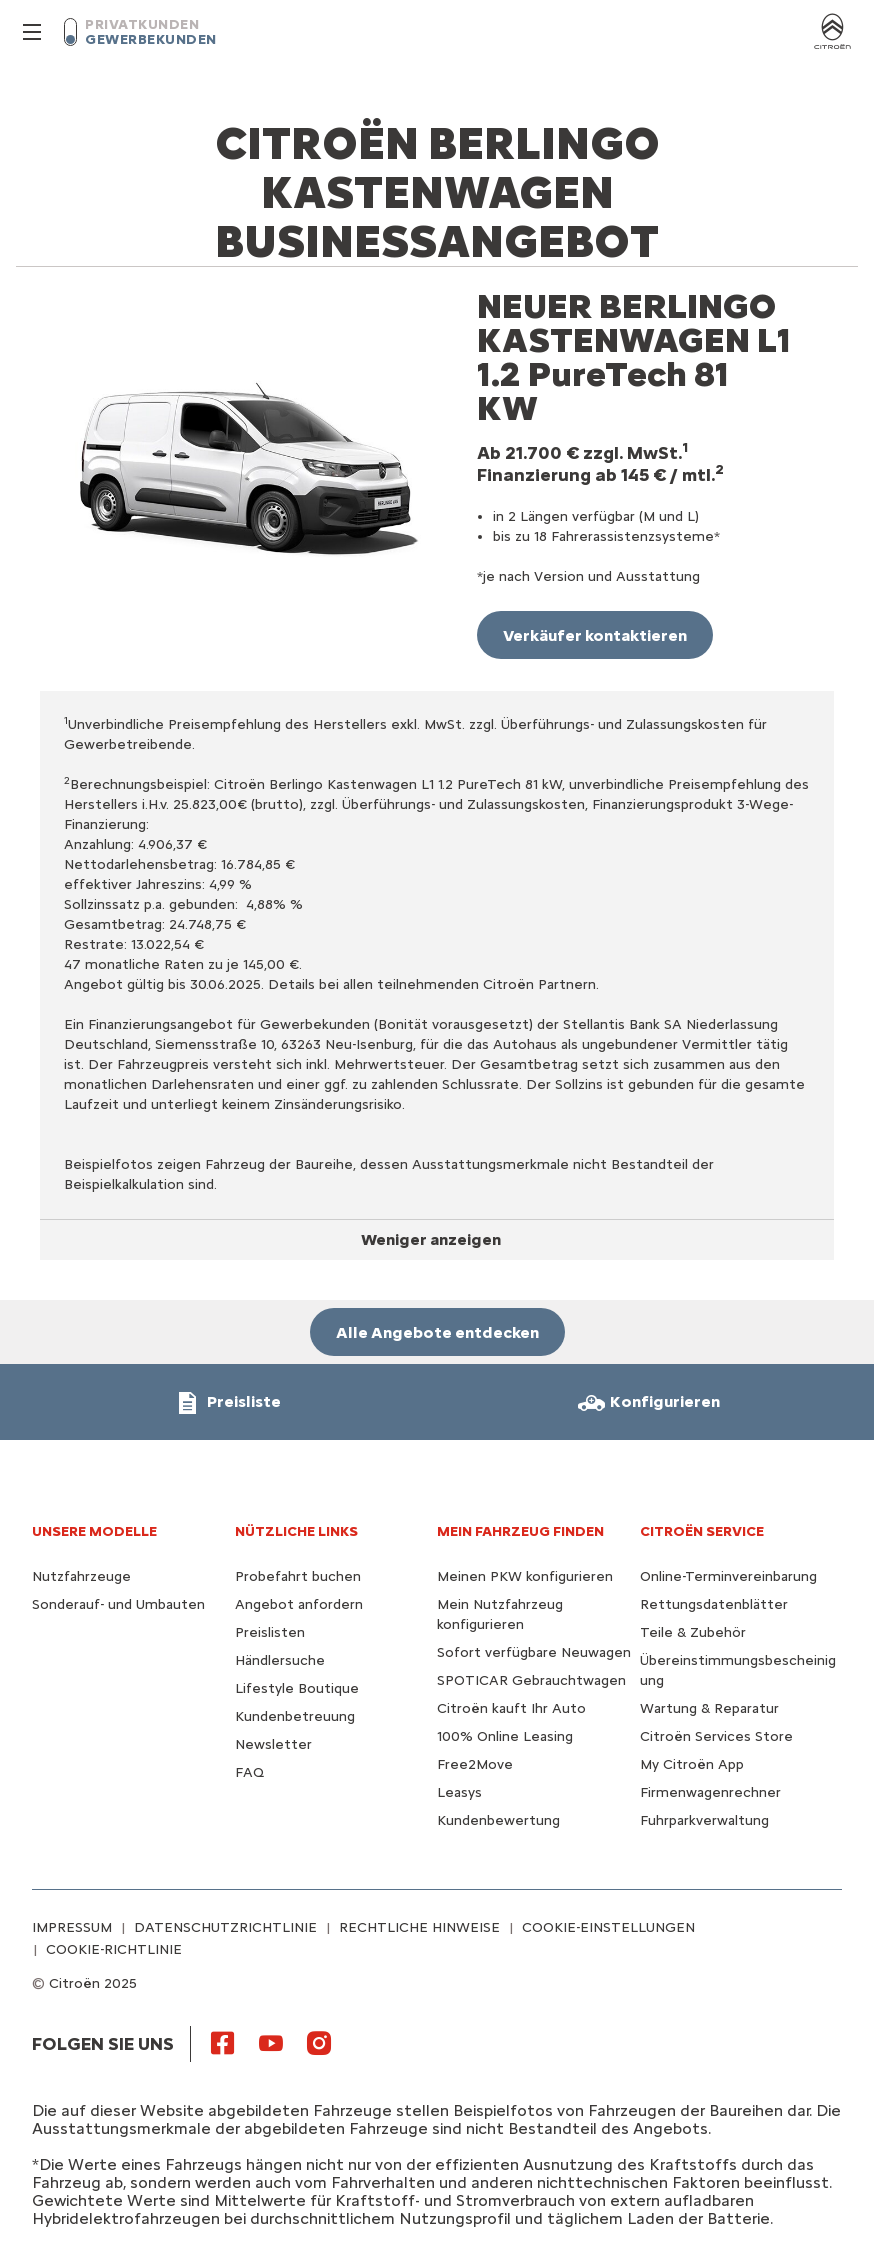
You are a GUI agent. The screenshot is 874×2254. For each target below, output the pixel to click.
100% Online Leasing (505, 1736)
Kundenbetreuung (295, 1716)
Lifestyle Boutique (297, 1688)
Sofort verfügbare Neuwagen (534, 1652)
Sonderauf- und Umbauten (118, 1604)
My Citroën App (692, 1764)
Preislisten (270, 1632)
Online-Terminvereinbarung (728, 1576)
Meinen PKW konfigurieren (525, 1576)
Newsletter (273, 1744)
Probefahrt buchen (298, 1576)
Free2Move (475, 1764)
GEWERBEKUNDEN (151, 39)
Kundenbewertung (498, 1820)
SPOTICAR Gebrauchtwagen (531, 1680)
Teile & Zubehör (693, 1632)
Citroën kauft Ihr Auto (511, 1708)
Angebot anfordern (299, 1604)
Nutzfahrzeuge (81, 1576)
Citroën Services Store (716, 1736)
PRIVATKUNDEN (142, 24)
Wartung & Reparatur (709, 1708)
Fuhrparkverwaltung (704, 1820)
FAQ (249, 1772)
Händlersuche (280, 1660)
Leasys (459, 1792)
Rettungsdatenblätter (714, 1604)
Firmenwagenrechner (710, 1792)
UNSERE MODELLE (94, 1531)
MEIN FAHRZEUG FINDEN (520, 1531)
